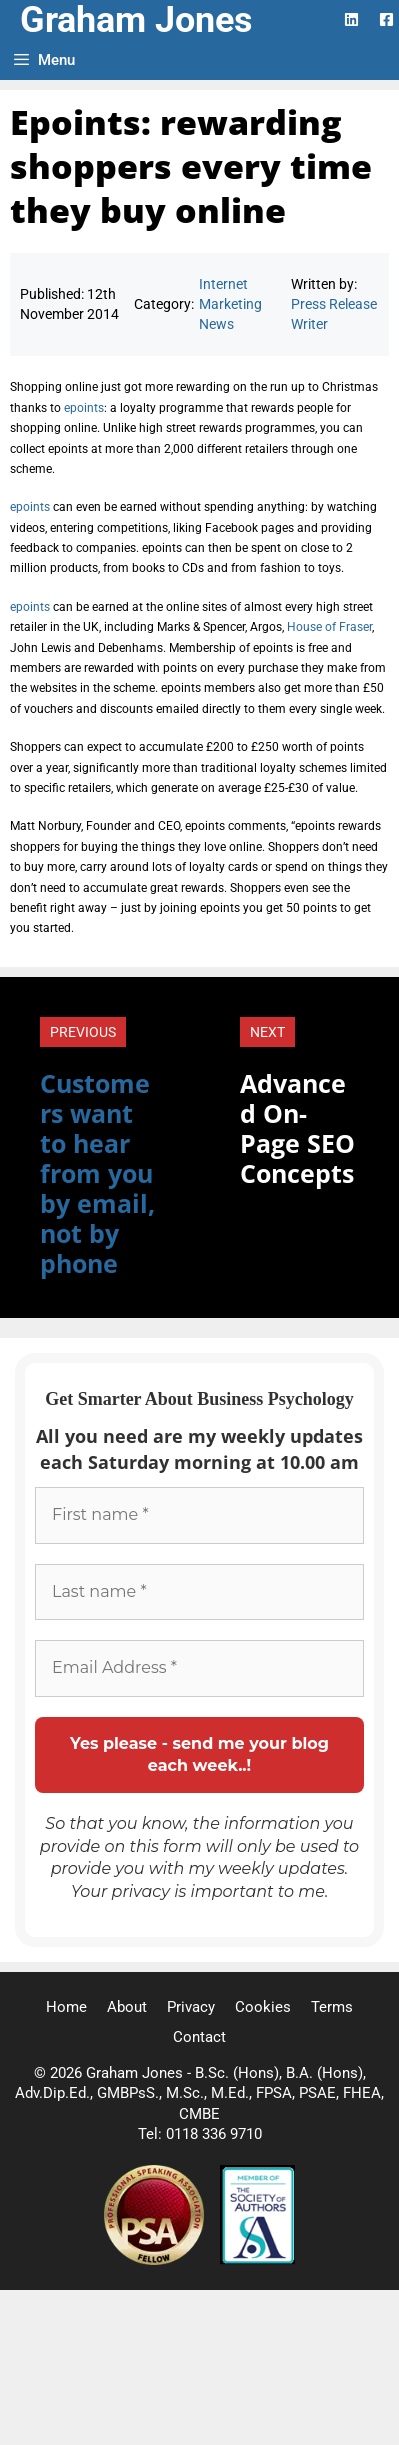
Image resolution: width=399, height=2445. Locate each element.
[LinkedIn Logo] (351, 19)
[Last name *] (199, 1592)
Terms (332, 2007)
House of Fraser (329, 627)
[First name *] (199, 1515)
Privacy (191, 2007)
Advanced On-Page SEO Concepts (297, 1128)
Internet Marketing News (230, 304)
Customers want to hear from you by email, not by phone (97, 1173)
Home (66, 2007)
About (127, 2007)
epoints (84, 408)
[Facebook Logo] (386, 19)
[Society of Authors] (257, 2260)
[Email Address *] (199, 1668)
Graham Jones (136, 20)
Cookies (263, 2007)
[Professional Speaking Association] (156, 2260)
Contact (199, 2037)
